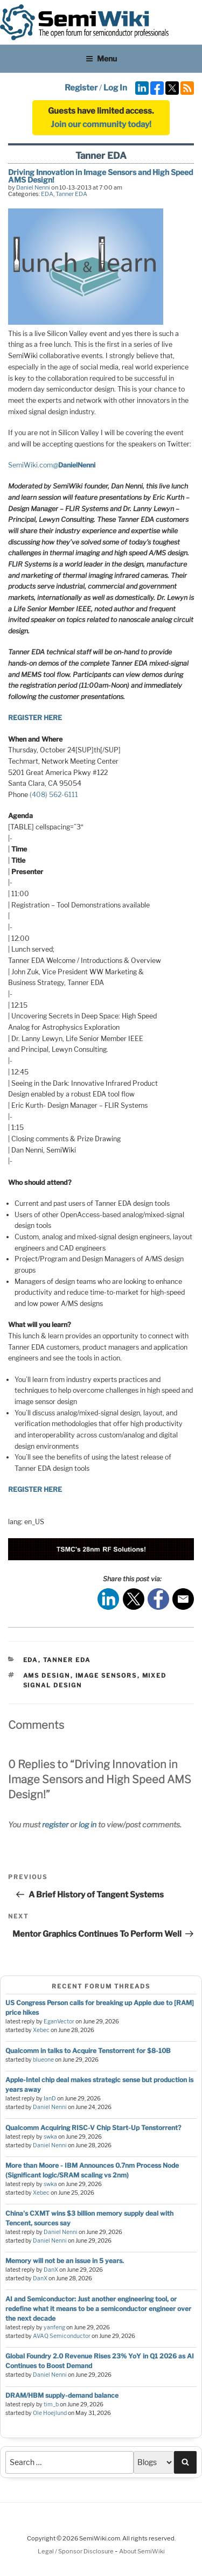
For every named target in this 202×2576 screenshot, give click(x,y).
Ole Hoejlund (50, 2413)
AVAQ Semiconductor (61, 2336)
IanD (50, 2098)
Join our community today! (101, 124)
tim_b (51, 2404)
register (55, 1824)
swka (50, 2136)
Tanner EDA (71, 194)
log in (87, 1824)
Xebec (41, 2030)
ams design (47, 1675)
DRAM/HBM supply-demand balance (62, 2395)
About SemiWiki (142, 2551)
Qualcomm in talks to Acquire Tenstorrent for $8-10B (88, 2051)
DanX (51, 2269)
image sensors (106, 1675)
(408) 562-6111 (54, 795)
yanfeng (54, 2327)
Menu (101, 58)
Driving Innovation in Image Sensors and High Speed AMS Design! (100, 175)
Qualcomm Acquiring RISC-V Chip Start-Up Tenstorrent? (93, 2128)
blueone (43, 2059)
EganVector (59, 2021)
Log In (115, 88)
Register (81, 88)
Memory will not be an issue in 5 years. (64, 2261)
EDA (47, 194)
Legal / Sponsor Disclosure (76, 2551)
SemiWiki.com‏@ (51, 465)
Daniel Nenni (33, 187)
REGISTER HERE (35, 718)
